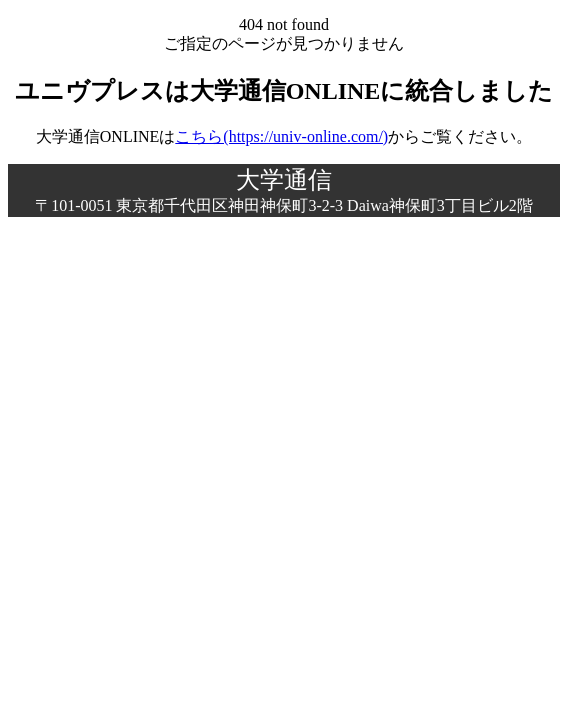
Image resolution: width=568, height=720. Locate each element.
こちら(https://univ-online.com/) (281, 136)
